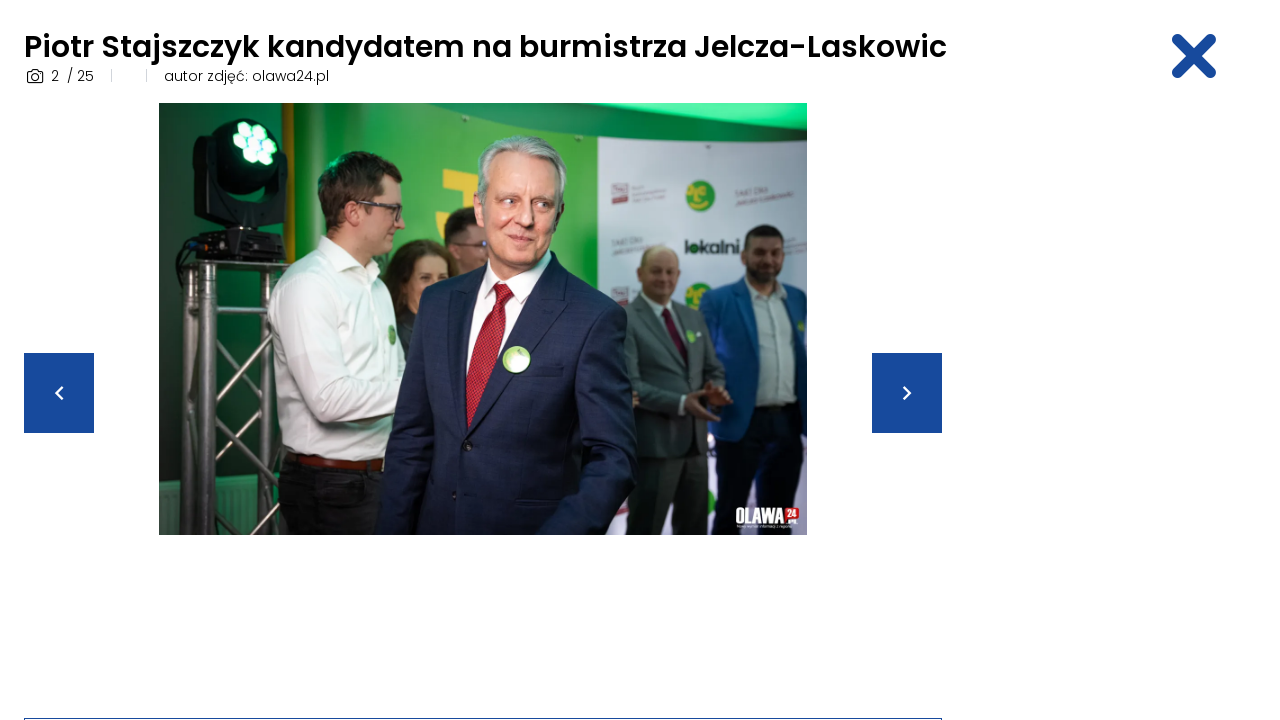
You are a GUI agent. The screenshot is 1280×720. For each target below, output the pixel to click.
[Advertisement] (1116, 403)
